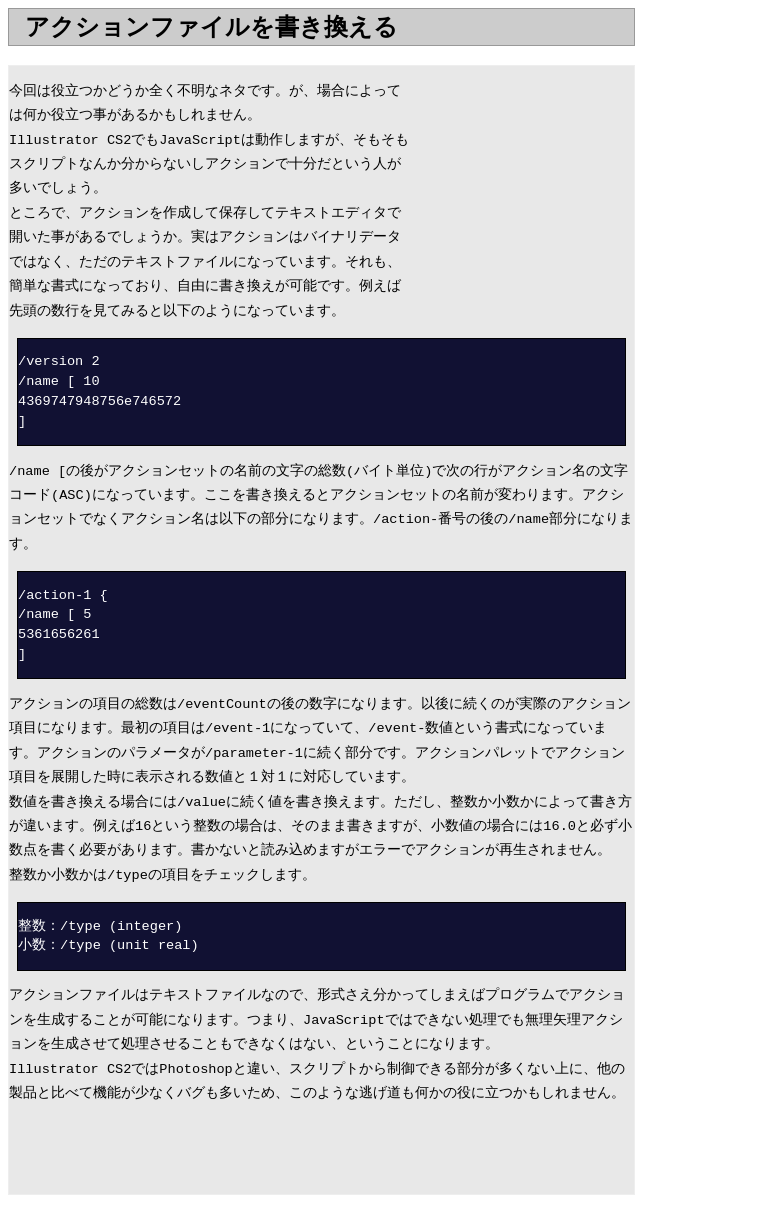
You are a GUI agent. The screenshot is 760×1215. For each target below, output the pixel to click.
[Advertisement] (242, 53)
